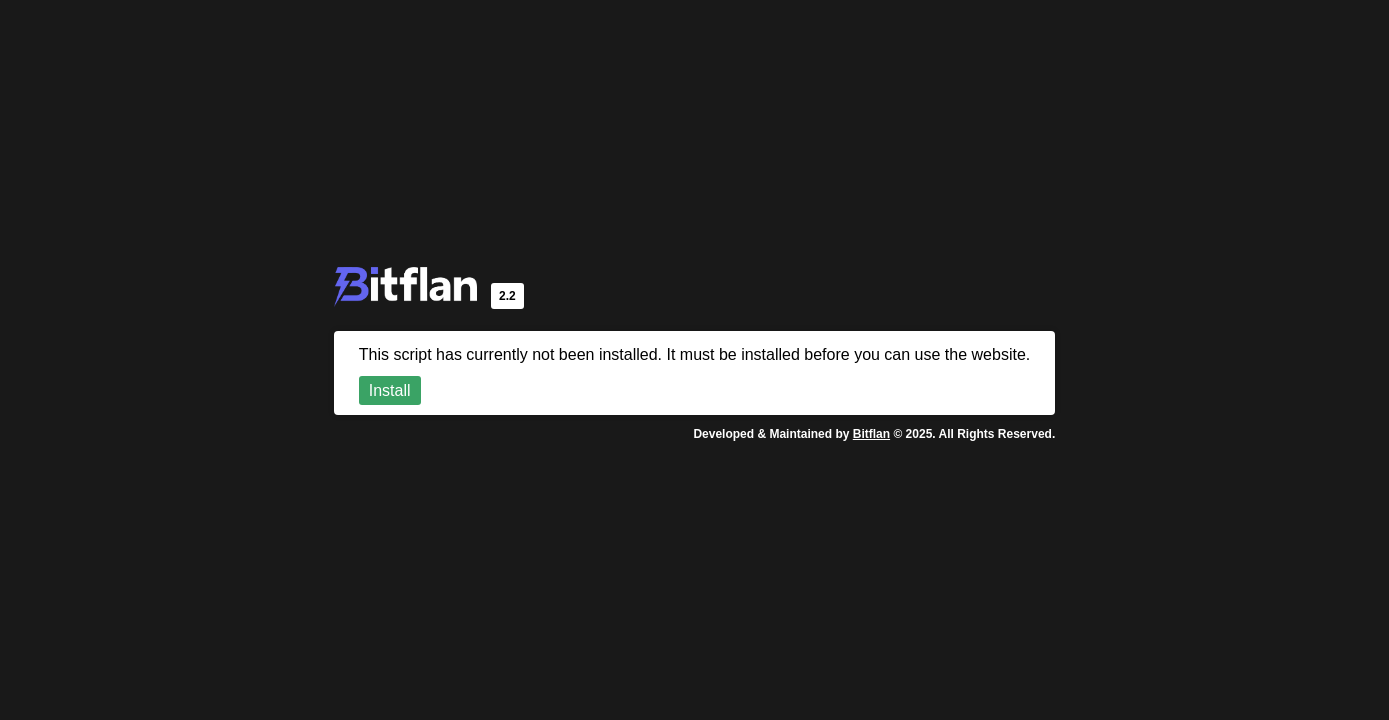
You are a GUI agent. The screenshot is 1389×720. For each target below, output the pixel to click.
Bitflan (871, 434)
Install (390, 390)
